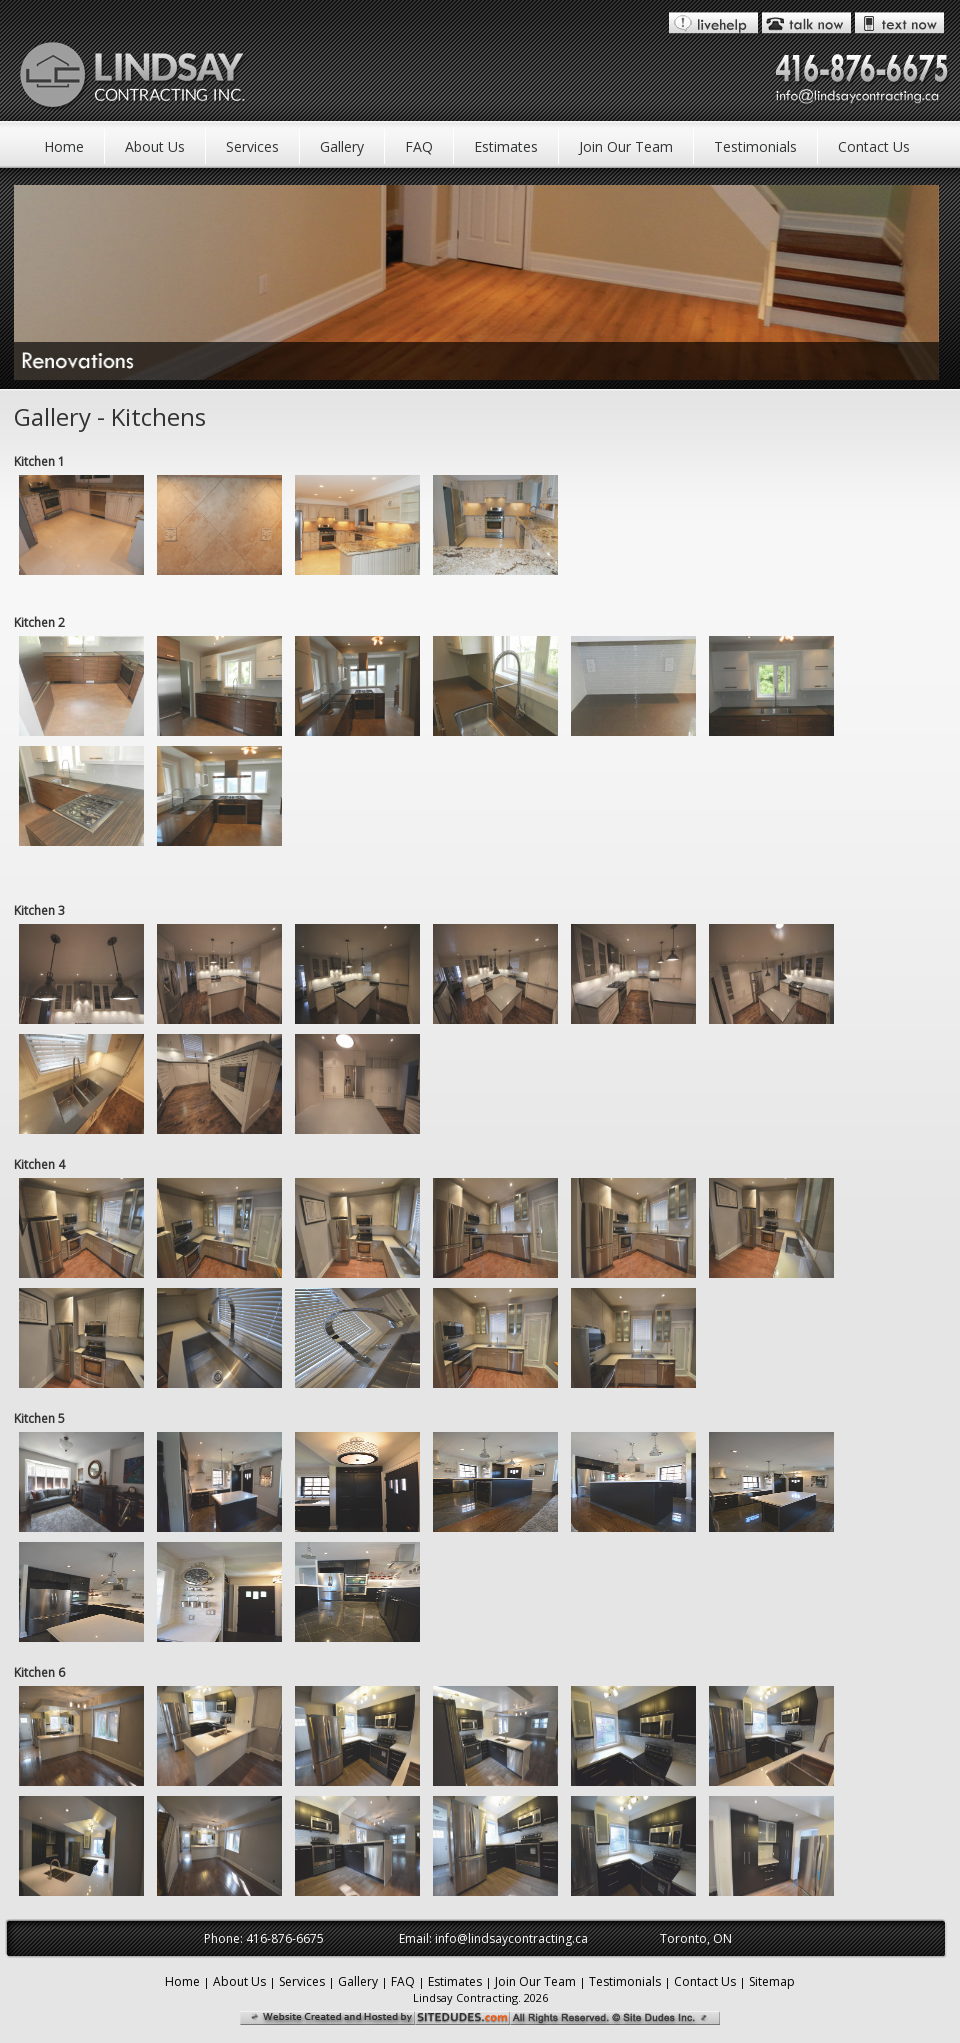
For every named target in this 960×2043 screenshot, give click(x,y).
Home (64, 146)
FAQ (419, 146)
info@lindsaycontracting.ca (511, 1938)
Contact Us (874, 146)
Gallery (342, 146)
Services (252, 146)
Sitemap (772, 1981)
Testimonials (755, 146)
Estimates (506, 146)
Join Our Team (626, 146)
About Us (155, 146)
